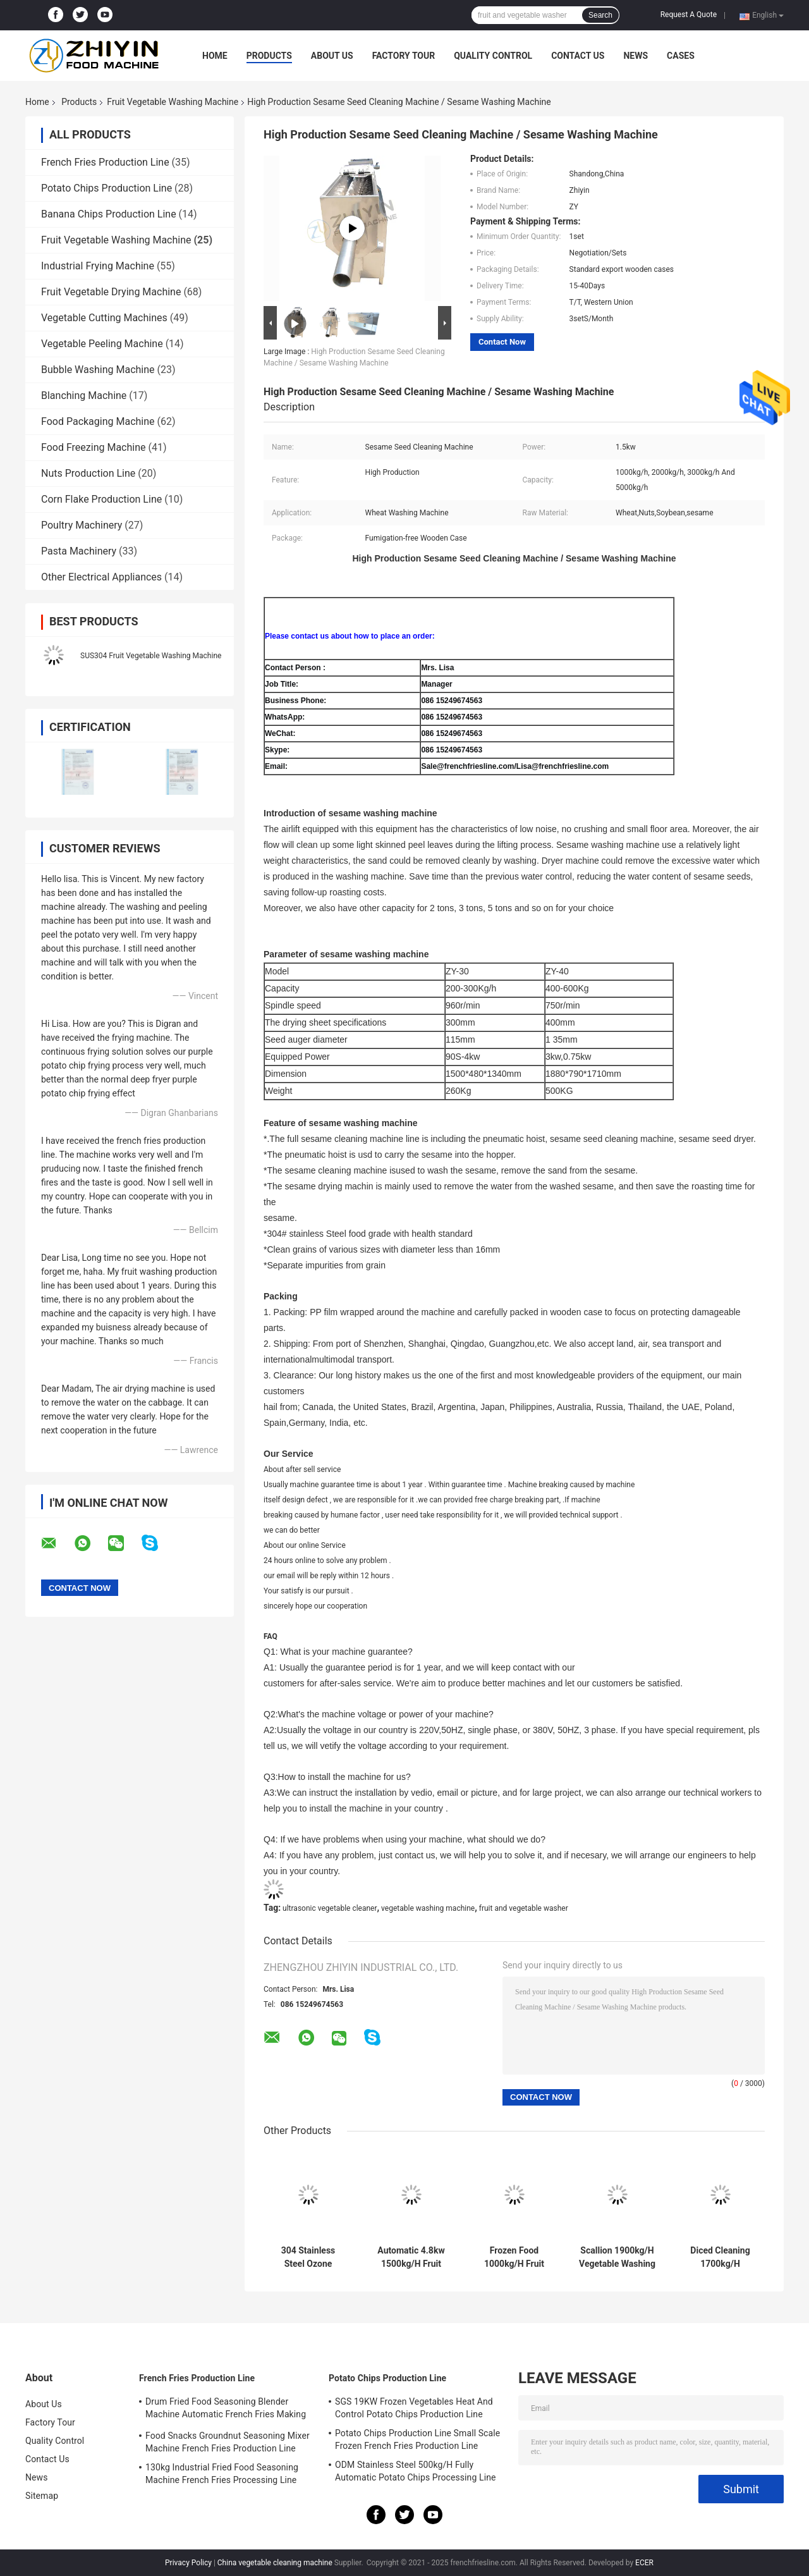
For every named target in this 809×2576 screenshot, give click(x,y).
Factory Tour (403, 56)
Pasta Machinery (78, 551)
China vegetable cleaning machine (274, 2562)
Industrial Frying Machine (97, 266)
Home (215, 56)
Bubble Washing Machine (98, 370)
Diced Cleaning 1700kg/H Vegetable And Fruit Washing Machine (720, 2257)
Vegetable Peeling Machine (102, 344)
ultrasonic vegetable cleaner (330, 1908)
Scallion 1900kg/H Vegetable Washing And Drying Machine (617, 2257)
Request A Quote (688, 14)
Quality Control (493, 56)
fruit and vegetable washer (523, 1908)
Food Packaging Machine (98, 421)
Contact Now (502, 342)
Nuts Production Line (88, 473)
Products (269, 56)
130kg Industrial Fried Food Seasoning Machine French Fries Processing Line (221, 2473)
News (635, 56)
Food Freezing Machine (93, 447)
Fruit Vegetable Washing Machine (172, 102)
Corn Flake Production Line (101, 499)
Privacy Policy (188, 2562)
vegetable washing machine (428, 1908)
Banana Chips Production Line (108, 214)
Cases (681, 56)
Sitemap (41, 2496)
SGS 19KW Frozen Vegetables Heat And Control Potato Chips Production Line (414, 2407)
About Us (332, 56)
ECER (644, 2562)
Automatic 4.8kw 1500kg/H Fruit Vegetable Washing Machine (411, 2257)
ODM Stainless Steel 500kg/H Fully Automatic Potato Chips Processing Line (415, 2471)
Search (600, 15)
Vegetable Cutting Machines (104, 318)
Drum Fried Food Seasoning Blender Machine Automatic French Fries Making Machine (225, 2409)
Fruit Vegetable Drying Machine (111, 292)
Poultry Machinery (81, 525)
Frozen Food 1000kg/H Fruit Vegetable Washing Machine (514, 2257)
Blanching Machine (83, 395)
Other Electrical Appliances (101, 577)
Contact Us (577, 56)
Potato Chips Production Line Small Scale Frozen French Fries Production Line (417, 2439)
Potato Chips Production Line (106, 188)
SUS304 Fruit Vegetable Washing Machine (150, 655)
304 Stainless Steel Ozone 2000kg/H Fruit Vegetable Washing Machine (308, 2257)
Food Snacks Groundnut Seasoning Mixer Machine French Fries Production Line (227, 2442)
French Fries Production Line (105, 162)
